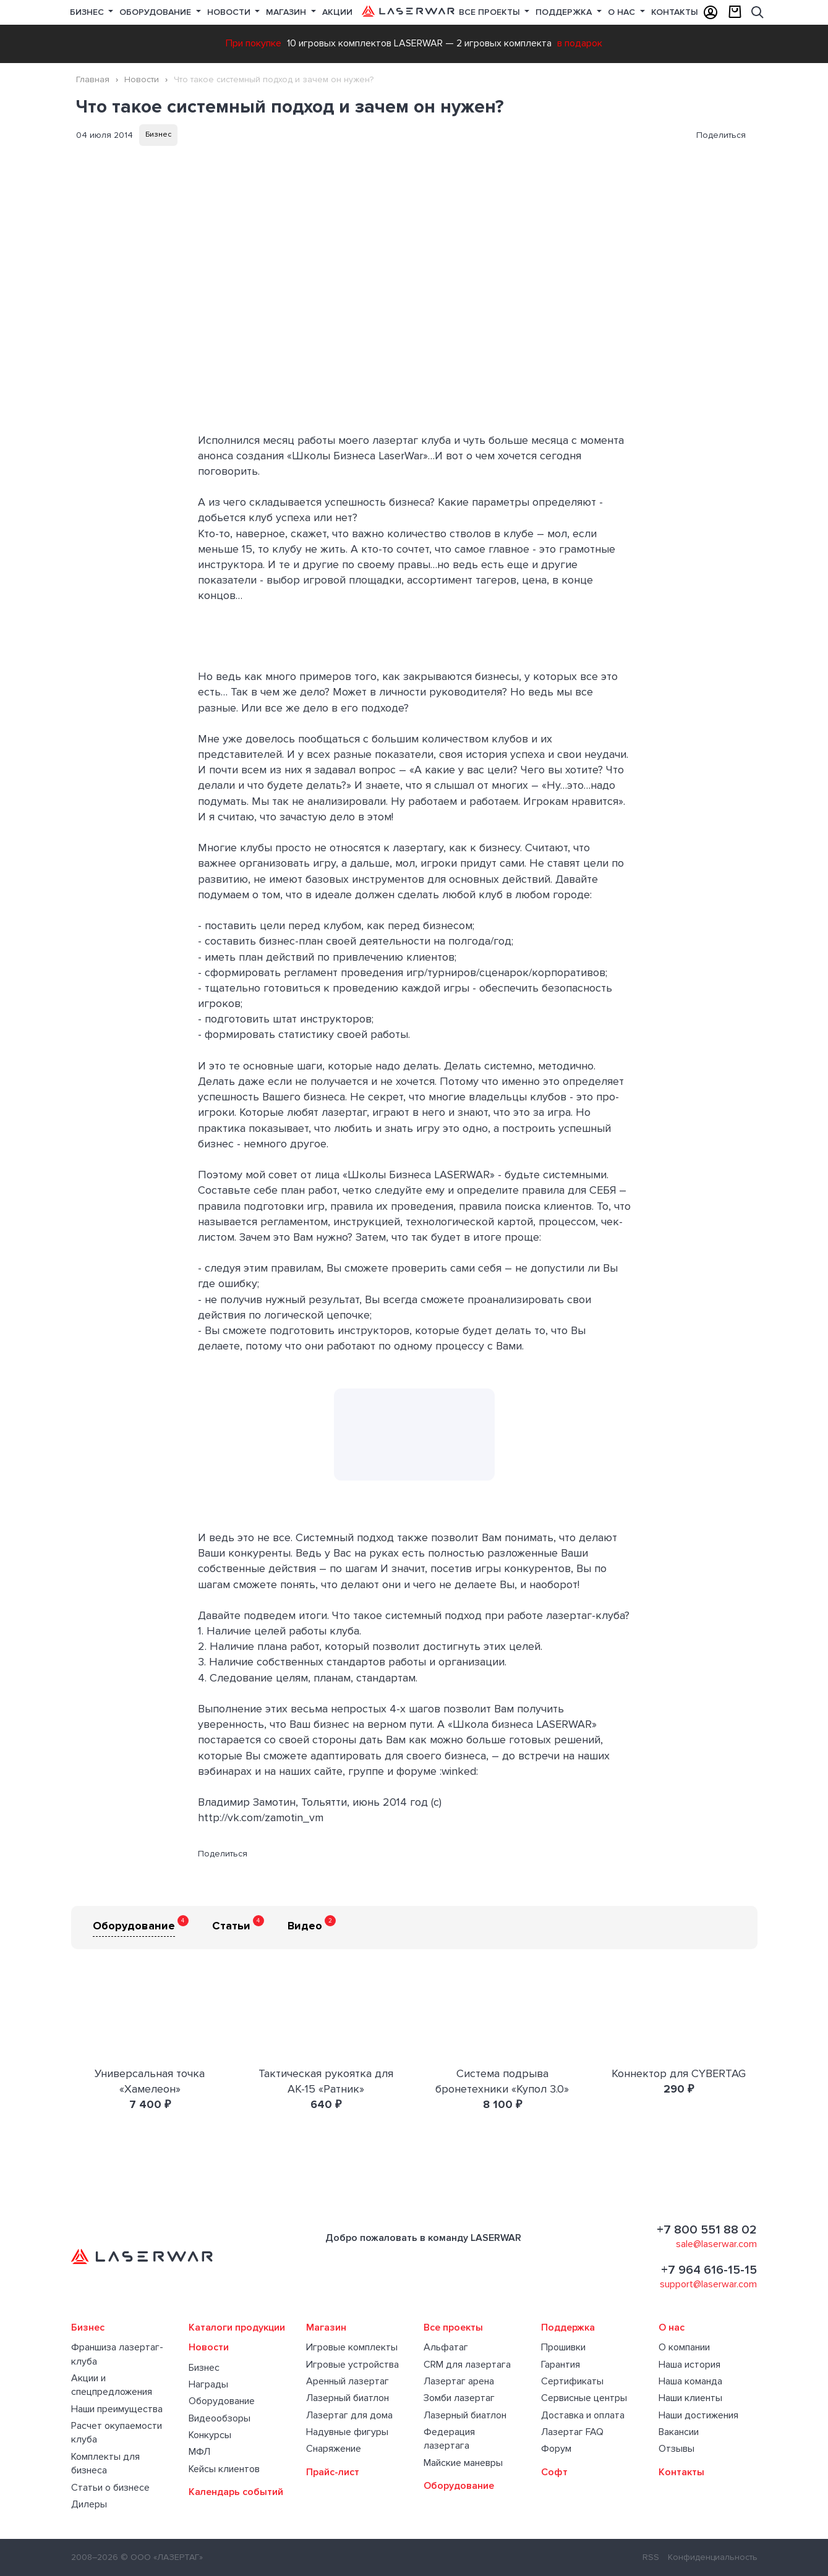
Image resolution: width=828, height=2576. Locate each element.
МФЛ (199, 2452)
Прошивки (563, 2347)
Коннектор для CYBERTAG (679, 2073)
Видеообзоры (219, 2418)
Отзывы (676, 2448)
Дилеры (89, 2504)
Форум (556, 2448)
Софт (554, 2472)
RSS (650, 2557)
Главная (92, 79)
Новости (230, 12)
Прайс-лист (332, 2472)
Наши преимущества (117, 2409)
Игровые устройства (352, 2364)
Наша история (689, 2364)
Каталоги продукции (237, 2327)
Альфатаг (446, 2347)
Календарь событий (236, 2492)
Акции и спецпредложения (111, 2385)
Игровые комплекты (352, 2347)
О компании (684, 2347)
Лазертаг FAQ (572, 2432)
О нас (623, 12)
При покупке (253, 43)
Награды (208, 2384)
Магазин (287, 12)
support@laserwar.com (708, 2284)
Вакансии (679, 2432)
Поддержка (565, 12)
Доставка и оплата (583, 2415)
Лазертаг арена (459, 2381)
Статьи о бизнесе (110, 2487)
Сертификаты (572, 2381)
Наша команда (690, 2381)
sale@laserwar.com (716, 2244)
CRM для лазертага (467, 2364)
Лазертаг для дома (349, 2415)
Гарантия (560, 2364)
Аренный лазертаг (347, 2381)
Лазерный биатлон (347, 2398)
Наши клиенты (690, 2398)
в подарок (579, 43)
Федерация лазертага (449, 2439)
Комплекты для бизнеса (105, 2463)
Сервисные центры (584, 2398)
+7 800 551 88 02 (707, 2229)
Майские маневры (463, 2463)
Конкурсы (210, 2435)
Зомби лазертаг (459, 2398)
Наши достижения (698, 2415)
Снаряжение (333, 2448)
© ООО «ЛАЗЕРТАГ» (162, 2557)
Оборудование (156, 12)
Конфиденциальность (713, 2557)
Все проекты (453, 2327)
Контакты (674, 12)
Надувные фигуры (347, 2432)
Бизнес (88, 12)
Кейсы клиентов (224, 2469)
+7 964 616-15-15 (709, 2270)
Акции (337, 12)
